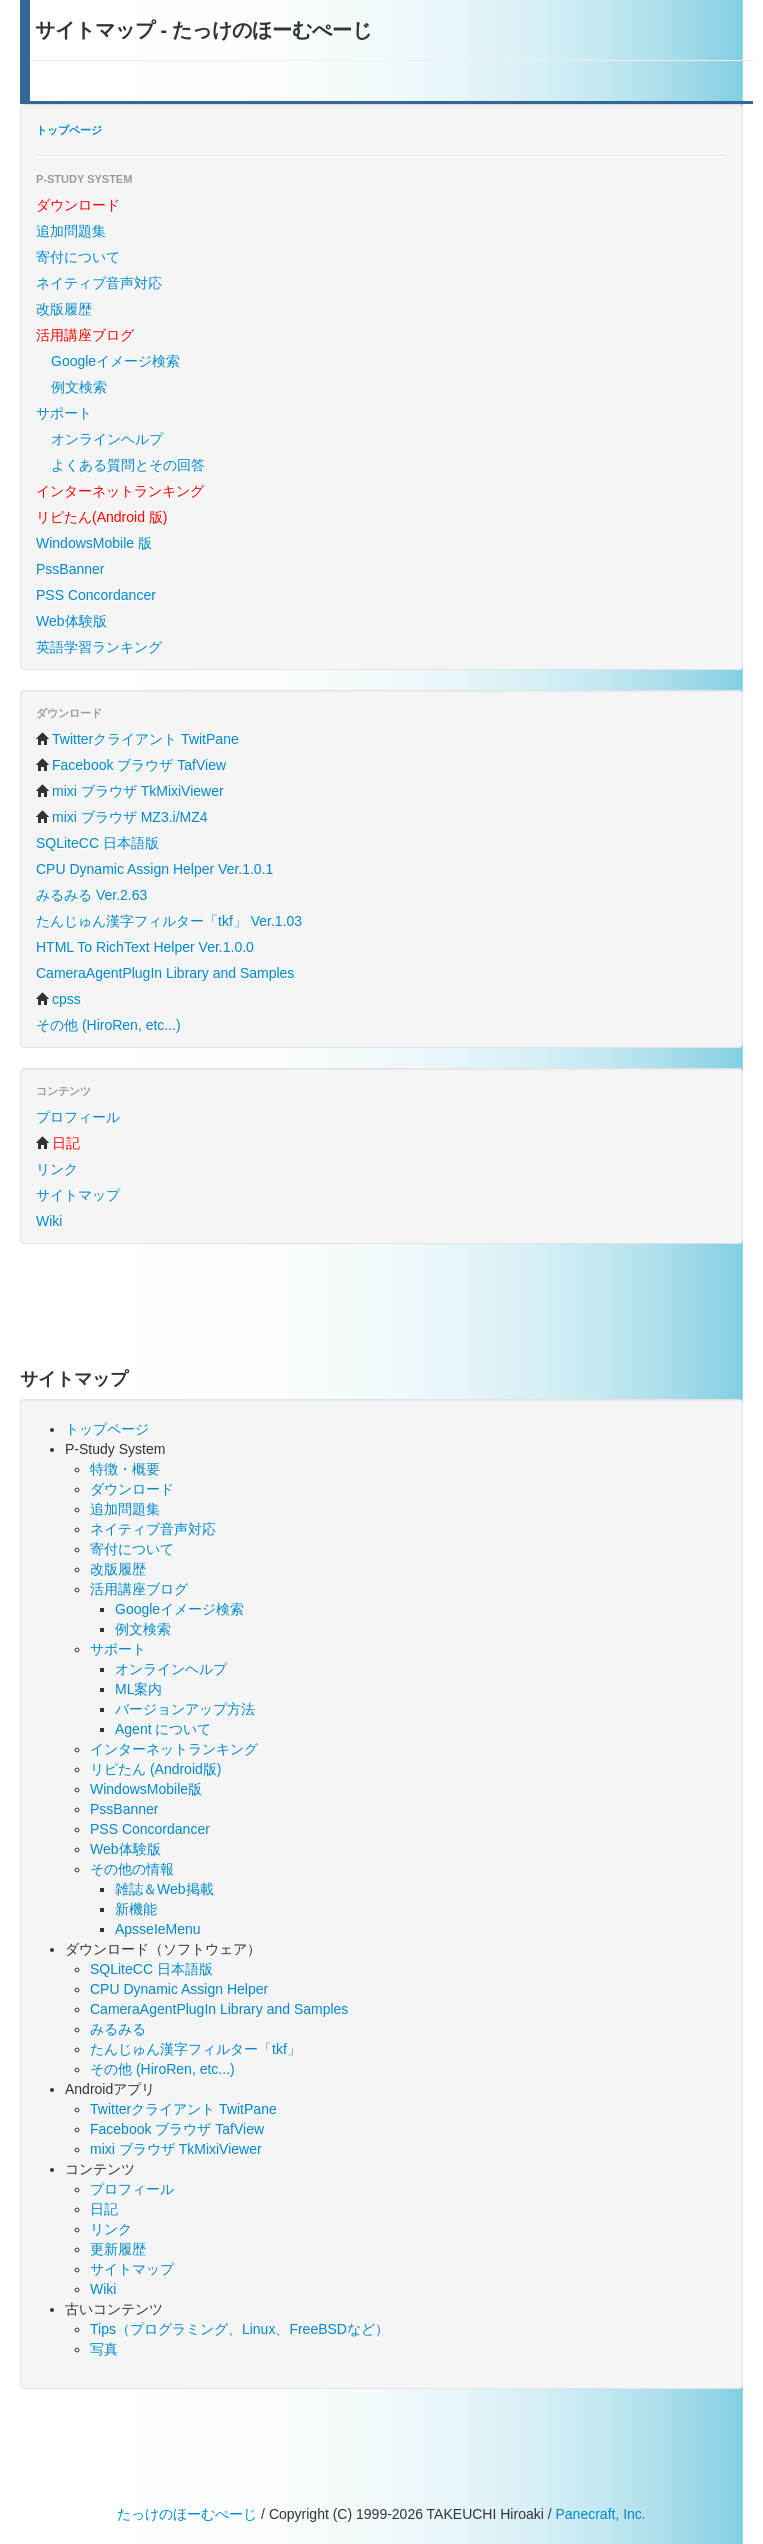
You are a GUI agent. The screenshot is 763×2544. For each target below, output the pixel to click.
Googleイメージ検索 (115, 361)
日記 (104, 2209)
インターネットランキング (174, 1749)
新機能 (136, 1909)
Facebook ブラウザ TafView (131, 765)
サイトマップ (78, 1195)
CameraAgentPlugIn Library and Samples (165, 973)
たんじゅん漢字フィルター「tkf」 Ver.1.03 (169, 921)
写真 (104, 2349)
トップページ (69, 130)
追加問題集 (71, 231)
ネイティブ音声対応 (99, 283)
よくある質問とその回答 (128, 465)
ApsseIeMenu (158, 1929)
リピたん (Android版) (155, 1769)
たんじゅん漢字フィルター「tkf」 (195, 2049)
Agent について (163, 1729)
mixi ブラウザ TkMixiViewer (130, 791)
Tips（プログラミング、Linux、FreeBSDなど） (239, 2329)
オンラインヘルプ (107, 439)
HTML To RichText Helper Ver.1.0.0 (145, 947)
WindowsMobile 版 (94, 543)
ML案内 (138, 1689)
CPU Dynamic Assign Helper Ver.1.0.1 (154, 869)
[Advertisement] (384, 1309)
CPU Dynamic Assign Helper (179, 1989)
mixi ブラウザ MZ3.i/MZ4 (122, 817)
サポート (64, 413)
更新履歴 (118, 2249)
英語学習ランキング (99, 647)
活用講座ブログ (139, 1589)
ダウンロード (132, 1489)
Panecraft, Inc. (600, 2514)
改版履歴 (64, 309)
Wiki (49, 1221)
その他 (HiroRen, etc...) (108, 1025)
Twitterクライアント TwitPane (137, 739)
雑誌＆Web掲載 (164, 1889)
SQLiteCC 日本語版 (97, 843)
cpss (58, 999)
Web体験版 (71, 621)
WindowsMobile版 (146, 1789)
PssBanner (70, 569)
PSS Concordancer (96, 595)
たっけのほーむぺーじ (187, 2514)
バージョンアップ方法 (185, 1709)
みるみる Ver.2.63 (91, 895)
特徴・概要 (125, 1469)
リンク (57, 1169)
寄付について (78, 257)
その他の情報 (132, 1869)
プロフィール (78, 1117)
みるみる (118, 2029)
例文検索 (79, 387)
